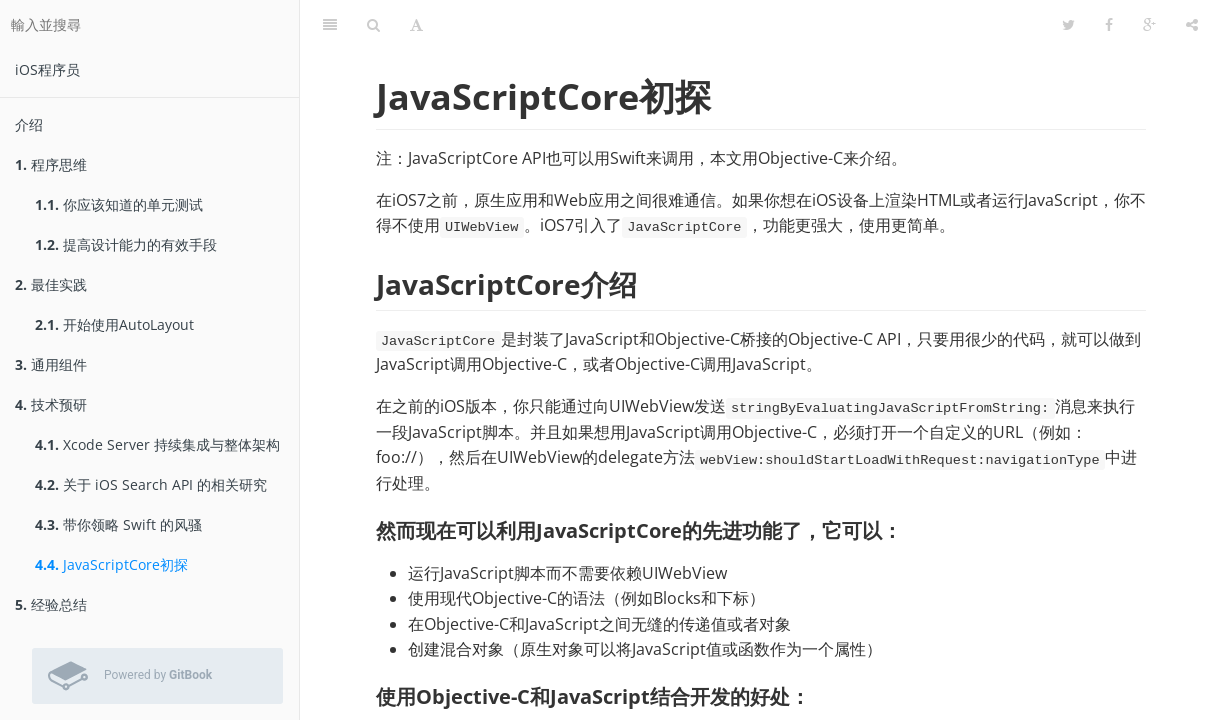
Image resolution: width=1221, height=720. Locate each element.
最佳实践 (51, 284)
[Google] (1149, 25)
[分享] (1192, 25)
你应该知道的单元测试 (119, 204)
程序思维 (51, 164)
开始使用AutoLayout (114, 324)
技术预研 (51, 404)
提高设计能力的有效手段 (126, 244)
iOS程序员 (47, 69)
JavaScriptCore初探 (111, 564)
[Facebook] (1109, 25)
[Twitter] (1068, 25)
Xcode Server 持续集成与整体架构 (157, 444)
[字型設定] (416, 25)
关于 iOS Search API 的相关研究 (151, 484)
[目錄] (330, 25)
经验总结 (51, 604)
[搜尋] (373, 25)
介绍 (29, 124)
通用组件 (51, 364)
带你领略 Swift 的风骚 (118, 524)
